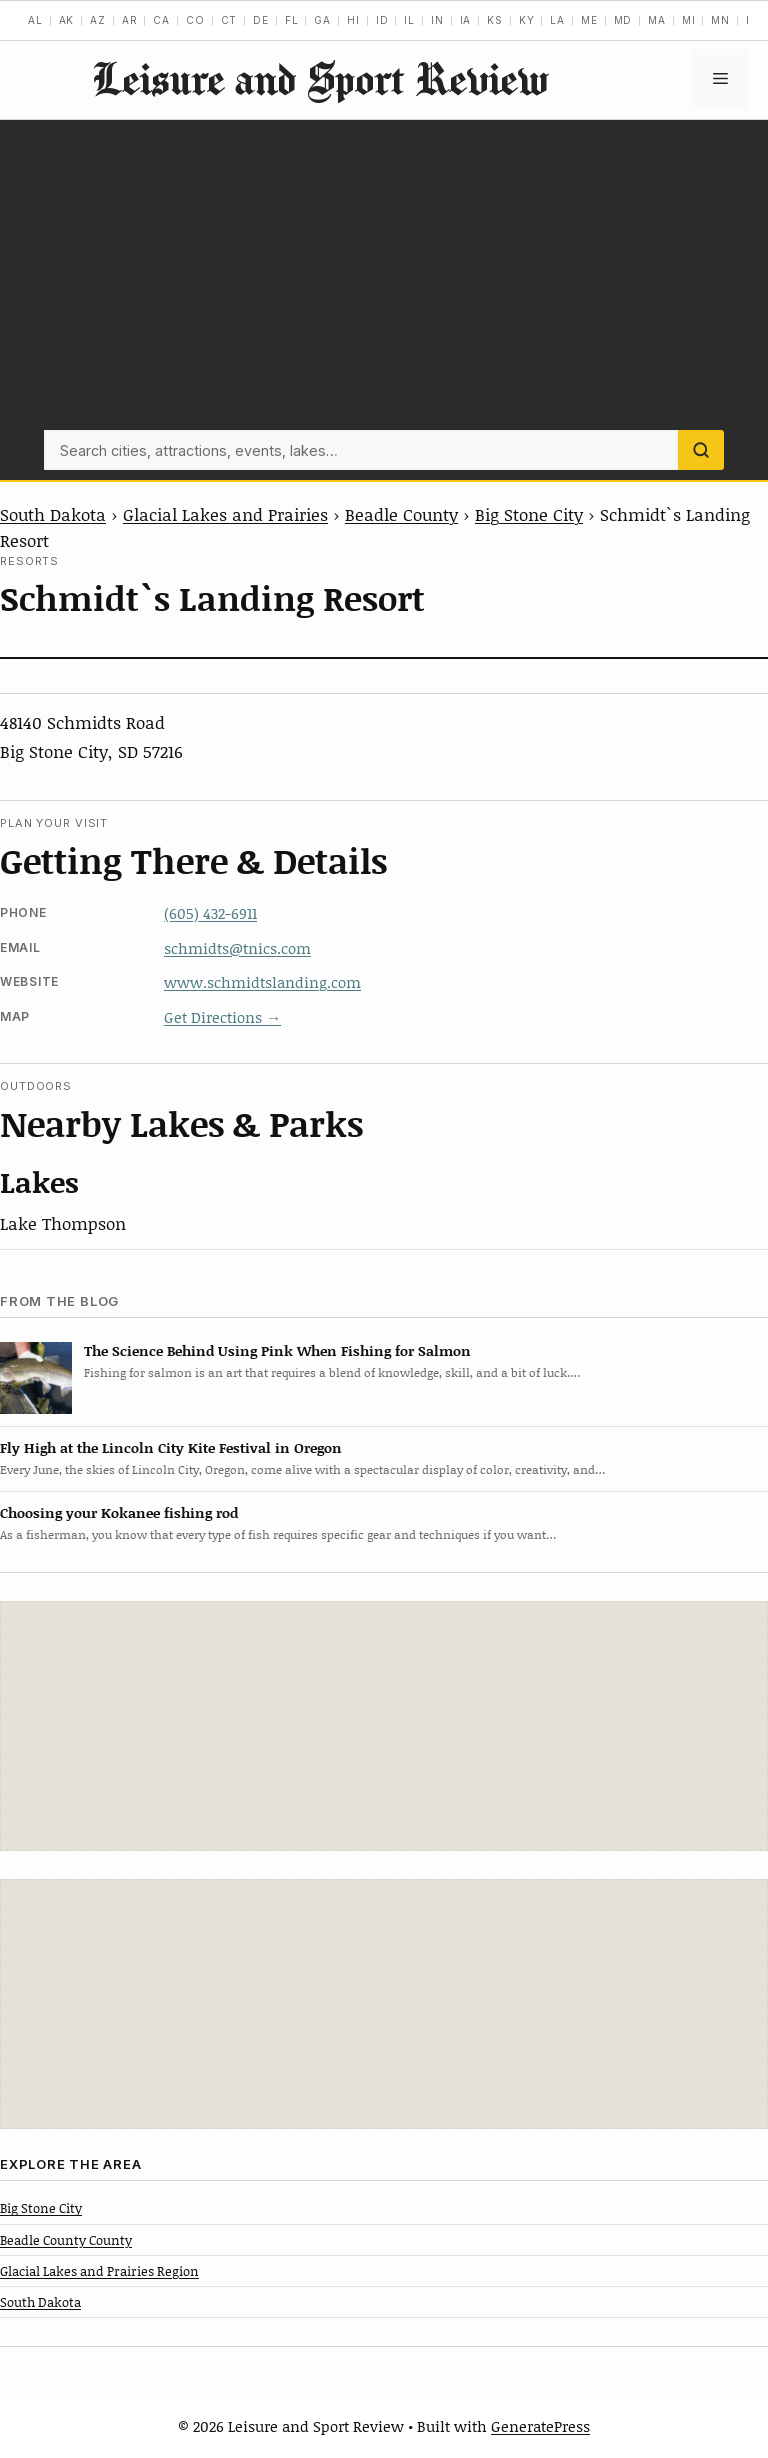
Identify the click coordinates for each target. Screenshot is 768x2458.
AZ (98, 20)
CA (161, 20)
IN (437, 20)
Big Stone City (529, 514)
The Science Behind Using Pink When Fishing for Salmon (277, 1350)
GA (322, 20)
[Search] (701, 450)
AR (130, 20)
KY (527, 20)
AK (67, 20)
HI (353, 20)
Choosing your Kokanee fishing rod (119, 1512)
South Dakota (53, 514)
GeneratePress (540, 2426)
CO (195, 20)
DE (261, 20)
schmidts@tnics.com (237, 948)
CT (229, 20)
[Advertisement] (384, 280)
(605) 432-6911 (210, 913)
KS (495, 20)
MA (657, 20)
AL (35, 20)
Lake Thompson (63, 1223)
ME (589, 20)
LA (557, 20)
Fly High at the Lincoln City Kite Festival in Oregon (171, 1447)
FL (292, 20)
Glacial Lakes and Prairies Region (99, 2271)
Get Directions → (222, 1017)
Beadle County (401, 514)
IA (466, 20)
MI (689, 20)
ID (382, 20)
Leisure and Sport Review (320, 78)
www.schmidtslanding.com (262, 982)
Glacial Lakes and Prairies (225, 514)
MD (623, 20)
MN (720, 20)
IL (409, 20)
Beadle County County (66, 2240)
